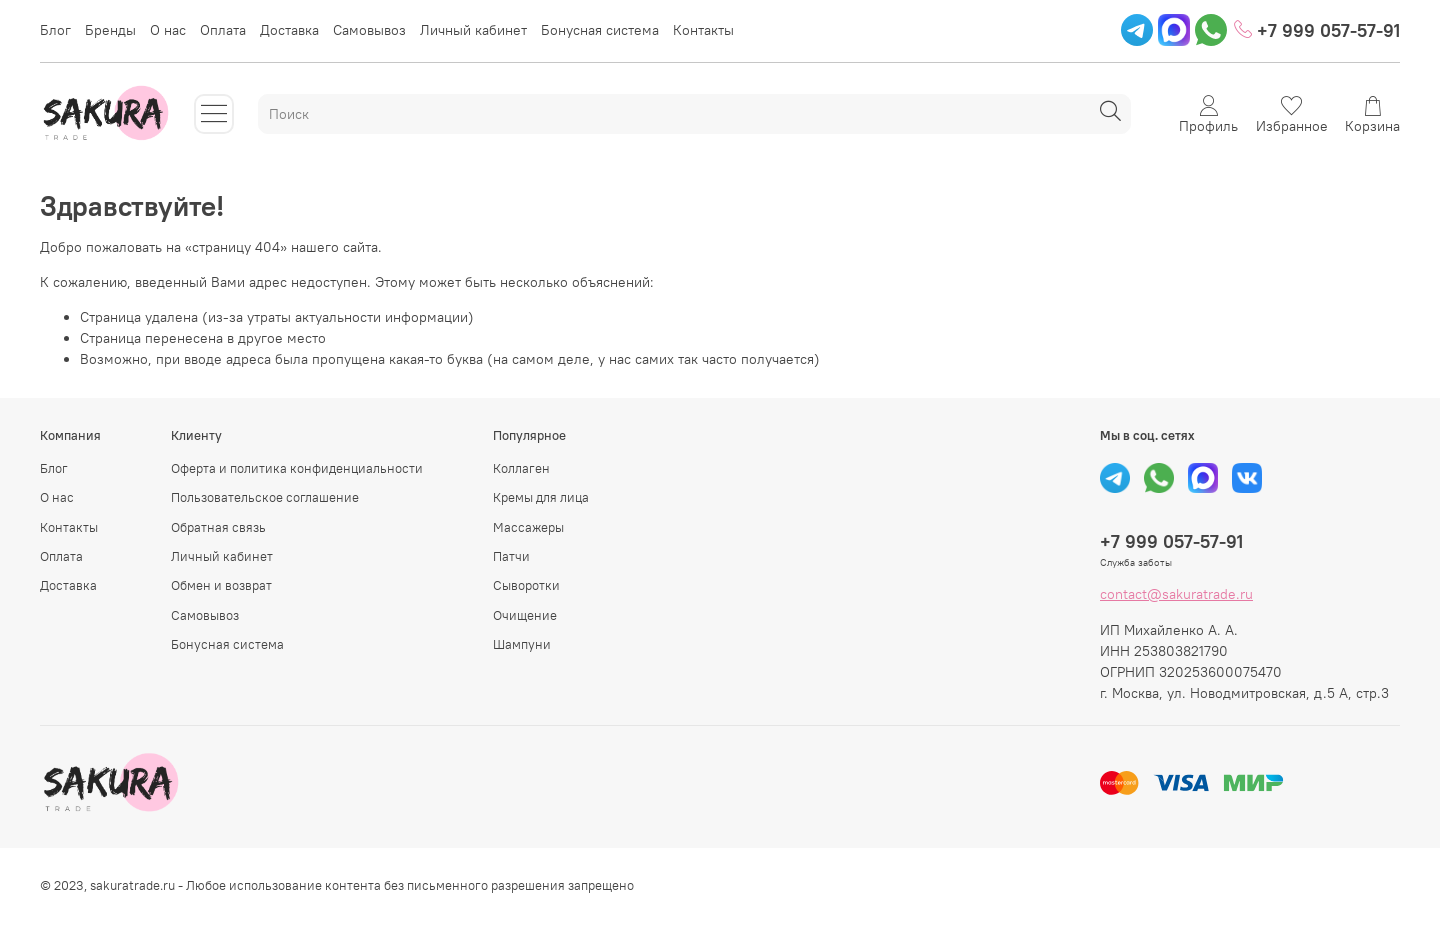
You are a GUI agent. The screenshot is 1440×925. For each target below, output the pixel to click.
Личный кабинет (473, 30)
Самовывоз (369, 30)
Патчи (511, 556)
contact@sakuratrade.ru (1176, 594)
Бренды (110, 30)
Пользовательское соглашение (265, 497)
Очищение (525, 615)
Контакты (703, 30)
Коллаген (521, 468)
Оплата (223, 30)
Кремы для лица (541, 497)
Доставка (289, 30)
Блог (55, 30)
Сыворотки (526, 585)
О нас (168, 30)
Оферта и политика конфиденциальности (297, 468)
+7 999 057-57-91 (1317, 30)
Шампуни (522, 644)
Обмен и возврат (221, 585)
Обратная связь (218, 527)
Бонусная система (600, 30)
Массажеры (528, 527)
